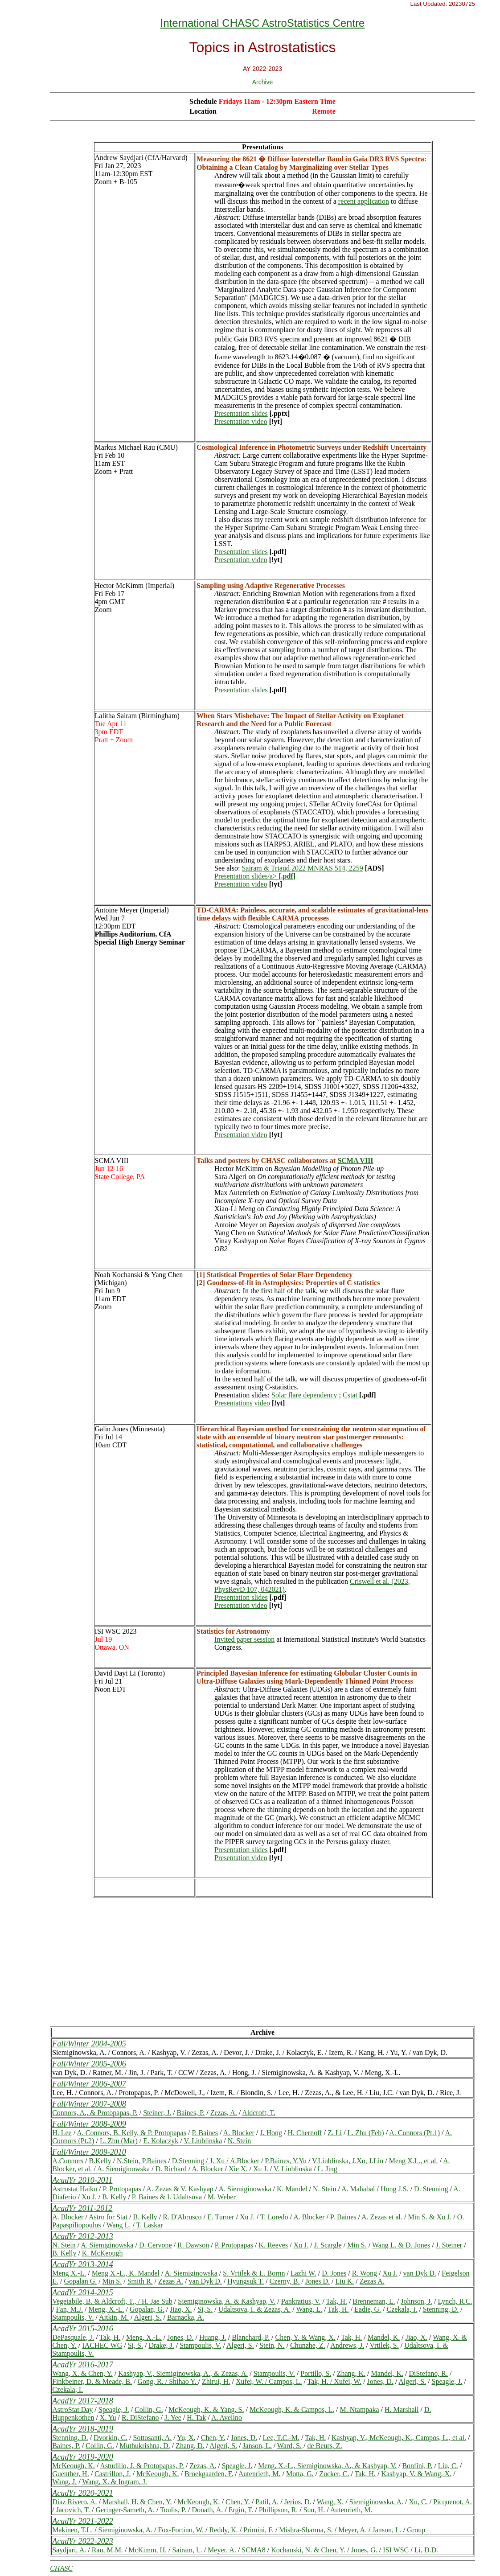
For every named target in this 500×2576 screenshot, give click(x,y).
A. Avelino (226, 2417)
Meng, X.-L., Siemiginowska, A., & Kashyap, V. (327, 2465)
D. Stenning (431, 2189)
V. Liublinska (203, 2141)
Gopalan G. (80, 2281)
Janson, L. (256, 2445)
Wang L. (119, 2225)
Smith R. (140, 2281)
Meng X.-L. (69, 2273)
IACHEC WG (102, 2345)
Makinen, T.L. (72, 2530)
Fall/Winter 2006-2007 (89, 2083)
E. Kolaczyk (160, 2141)
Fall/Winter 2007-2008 (89, 2103)
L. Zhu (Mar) (119, 2141)
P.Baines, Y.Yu (286, 2161)
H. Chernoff (305, 2132)
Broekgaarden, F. (208, 2473)
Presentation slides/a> (254, 876)
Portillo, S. (315, 2373)
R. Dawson (193, 2245)
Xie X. (238, 2169)
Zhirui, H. (216, 2381)
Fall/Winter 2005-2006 (89, 2063)
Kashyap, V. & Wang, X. (416, 2473)
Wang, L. (309, 2309)
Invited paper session (244, 1639)
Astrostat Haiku (74, 2189)
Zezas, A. (223, 2112)
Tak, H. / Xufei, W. (334, 2381)
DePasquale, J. (73, 2337)
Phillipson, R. (278, 2510)
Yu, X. (186, 2437)
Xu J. (260, 2169)
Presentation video (240, 421)
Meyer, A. (352, 2530)
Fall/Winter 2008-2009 (89, 2124)
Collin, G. (149, 2409)
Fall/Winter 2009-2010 (89, 2152)
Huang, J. (212, 2337)
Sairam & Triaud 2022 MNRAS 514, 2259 (302, 868)
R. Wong (364, 2273)
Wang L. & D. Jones (401, 2245)
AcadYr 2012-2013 (82, 2236)
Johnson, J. (416, 2301)
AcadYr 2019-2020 (82, 2457)
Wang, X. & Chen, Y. (82, 2373)
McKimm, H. (147, 2550)
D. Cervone (155, 2245)
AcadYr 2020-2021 (82, 2493)
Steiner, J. (157, 2112)
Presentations (262, 147)
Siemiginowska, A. (376, 2502)
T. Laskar (149, 2225)
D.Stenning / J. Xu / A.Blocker (215, 2161)
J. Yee (172, 2417)
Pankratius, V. (301, 2301)
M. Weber (222, 2197)
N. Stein (239, 2141)
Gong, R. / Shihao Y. (168, 2381)
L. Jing (327, 2169)
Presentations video (242, 1403)
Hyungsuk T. (245, 2281)
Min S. (357, 2245)
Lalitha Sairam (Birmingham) (137, 715)
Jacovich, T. (73, 2510)
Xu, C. (418, 2502)
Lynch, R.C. (455, 2301)
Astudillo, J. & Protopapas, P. (142, 2465)
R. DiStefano (140, 2417)
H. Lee (62, 2132)
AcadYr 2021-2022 (82, 2521)
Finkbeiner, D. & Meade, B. (92, 2381)
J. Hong (271, 2132)
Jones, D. (180, 2337)
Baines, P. (191, 2112)
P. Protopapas (122, 2189)
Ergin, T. (241, 2510)
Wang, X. (330, 2502)
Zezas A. (170, 2281)
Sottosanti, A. (152, 2437)
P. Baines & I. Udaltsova (167, 2197)
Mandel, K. (384, 2337)
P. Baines (205, 2132)
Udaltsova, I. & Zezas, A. (254, 2309)
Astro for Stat (108, 2217)
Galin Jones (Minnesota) (130, 1429)
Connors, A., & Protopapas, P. (95, 2112)
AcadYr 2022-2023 (82, 2541)
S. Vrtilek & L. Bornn (254, 2273)
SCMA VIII (112, 1160)
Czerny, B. (285, 2281)
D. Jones (334, 2273)
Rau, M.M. (107, 2550)
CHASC (61, 2568)
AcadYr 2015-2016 (82, 2328)
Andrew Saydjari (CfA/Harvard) (141, 157)
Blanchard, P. (251, 2337)
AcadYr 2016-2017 (82, 2364)
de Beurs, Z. (324, 2445)
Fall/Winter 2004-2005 (89, 2043)
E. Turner (220, 2217)
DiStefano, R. (428, 2373)
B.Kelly (100, 2161)
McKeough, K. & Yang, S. (206, 2409)
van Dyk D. (419, 2273)
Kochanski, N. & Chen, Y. (308, 2550)
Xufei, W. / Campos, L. (269, 2381)
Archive (262, 82)
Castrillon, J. (112, 2473)
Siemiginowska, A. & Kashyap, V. (226, 2301)
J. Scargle (328, 2245)
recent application (363, 201)
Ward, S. (289, 2445)
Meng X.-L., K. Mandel (126, 2273)
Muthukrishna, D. (144, 2445)
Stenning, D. (441, 2309)
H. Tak (196, 2417)
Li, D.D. (426, 2550)
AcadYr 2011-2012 (82, 2208)
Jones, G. (364, 2550)
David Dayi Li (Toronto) (130, 1673)
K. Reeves (273, 2245)
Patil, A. (267, 2502)
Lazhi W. (303, 2273)
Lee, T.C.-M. (281, 2437)
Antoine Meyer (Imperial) (132, 910)
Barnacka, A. (185, 2317)
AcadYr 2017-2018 (82, 2400)
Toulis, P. (173, 2510)
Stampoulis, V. (73, 2317)
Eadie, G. (367, 2309)
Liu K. (345, 2281)
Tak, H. (336, 2301)
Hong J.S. (395, 2189)
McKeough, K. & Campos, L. (292, 2409)
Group (416, 2530)
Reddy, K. (223, 2530)
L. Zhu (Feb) (365, 2132)
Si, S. (205, 2309)
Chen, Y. (213, 2437)
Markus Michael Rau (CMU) (136, 447)
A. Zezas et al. (381, 2217)
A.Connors (67, 2161)
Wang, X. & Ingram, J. (114, 2482)
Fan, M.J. (69, 2309)
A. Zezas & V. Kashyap (179, 2189)
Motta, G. (300, 2473)
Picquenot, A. (452, 2502)
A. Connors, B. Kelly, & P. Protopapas (131, 2132)
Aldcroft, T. (258, 2112)
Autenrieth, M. (259, 2473)
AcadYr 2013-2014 (82, 2264)
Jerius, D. (297, 2502)
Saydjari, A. (69, 2550)
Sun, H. (314, 2510)
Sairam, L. (187, 2550)
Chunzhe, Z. (307, 2345)
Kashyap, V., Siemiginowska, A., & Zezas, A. (183, 2373)
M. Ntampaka (359, 2409)
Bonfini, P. (417, 2465)
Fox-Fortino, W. (181, 2530)
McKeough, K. (73, 2465)
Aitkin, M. (114, 2317)
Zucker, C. (334, 2473)
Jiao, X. (181, 2309)
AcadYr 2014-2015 (82, 2292)
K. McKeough (102, 2253)
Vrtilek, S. (383, 2345)
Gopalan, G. (147, 2309)
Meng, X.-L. (106, 2309)
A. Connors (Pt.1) (414, 2132)
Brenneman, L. (373, 2301)
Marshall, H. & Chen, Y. (137, 2502)
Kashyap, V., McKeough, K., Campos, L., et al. (399, 2437)
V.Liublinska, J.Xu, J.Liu (347, 2161)
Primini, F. (258, 2530)
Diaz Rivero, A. (74, 2502)
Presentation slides (241, 413)
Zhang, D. (190, 2445)
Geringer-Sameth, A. (125, 2510)
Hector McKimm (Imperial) (135, 585)
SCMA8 (253, 2550)
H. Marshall (401, 2409)
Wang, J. (64, 2482)
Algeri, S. (148, 2317)
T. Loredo (275, 2217)
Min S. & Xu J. (429, 2217)
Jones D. (317, 2281)
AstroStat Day (72, 2409)
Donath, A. (207, 2510)
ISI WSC (396, 2550)
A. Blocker (238, 2132)
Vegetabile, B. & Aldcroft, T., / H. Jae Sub (112, 2301)
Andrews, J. (347, 2345)
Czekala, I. (402, 2309)
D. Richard (171, 2169)
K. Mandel (292, 2189)
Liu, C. (448, 2465)
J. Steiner (449, 2245)
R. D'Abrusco (182, 2217)
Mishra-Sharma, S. (305, 2530)
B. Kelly (114, 2197)
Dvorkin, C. (110, 2437)
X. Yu (108, 2417)
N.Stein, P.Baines (141, 2161)
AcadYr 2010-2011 (82, 2180)
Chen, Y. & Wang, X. (305, 2337)
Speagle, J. (446, 2381)
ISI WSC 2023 (116, 1631)
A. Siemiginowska (123, 2169)
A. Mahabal (358, 2189)
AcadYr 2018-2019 (82, 2428)
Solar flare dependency (304, 1395)
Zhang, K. (351, 2373)
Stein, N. (271, 2345)
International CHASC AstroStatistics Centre (262, 23)
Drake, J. (161, 2345)
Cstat (350, 1395)
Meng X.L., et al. (413, 2161)
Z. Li (335, 2132)
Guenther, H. (70, 2473)
